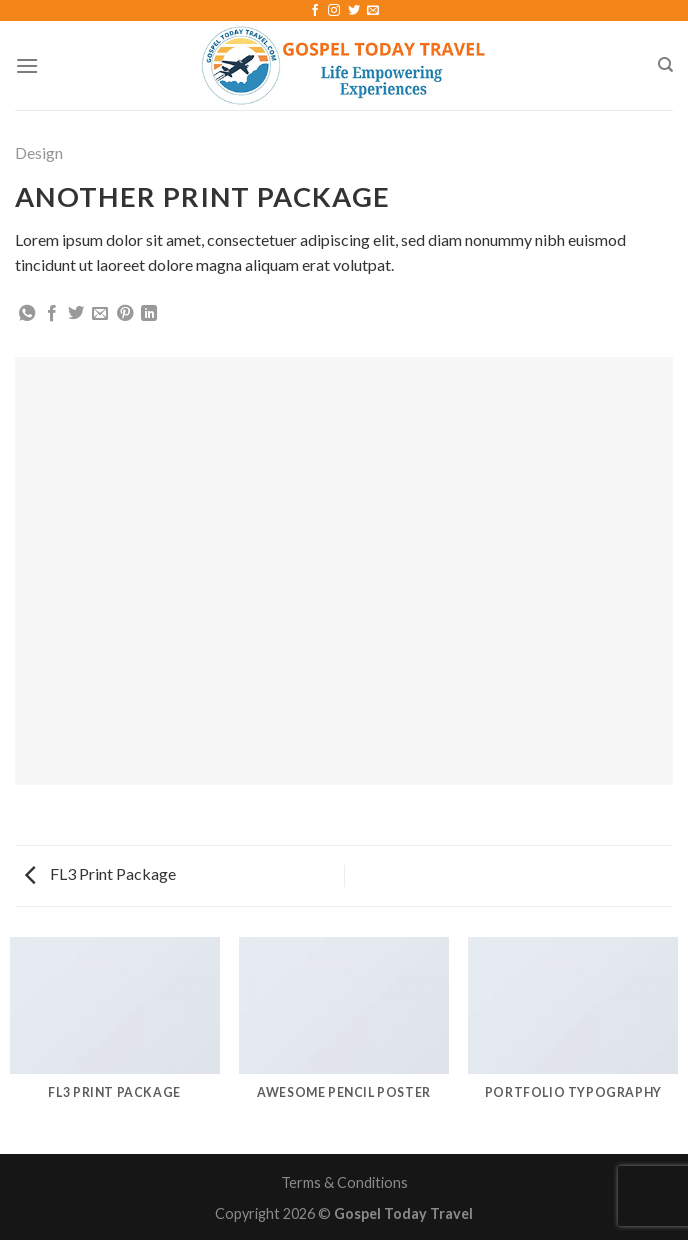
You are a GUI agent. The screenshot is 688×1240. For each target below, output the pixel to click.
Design (39, 152)
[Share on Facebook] (52, 314)
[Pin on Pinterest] (125, 314)
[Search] (665, 65)
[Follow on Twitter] (354, 11)
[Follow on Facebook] (315, 11)
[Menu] (27, 65)
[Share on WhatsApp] (27, 314)
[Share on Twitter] (76, 314)
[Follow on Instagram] (334, 11)
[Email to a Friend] (100, 314)
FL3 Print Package (100, 873)
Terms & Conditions (344, 1182)
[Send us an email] (373, 11)
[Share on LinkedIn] (149, 314)
